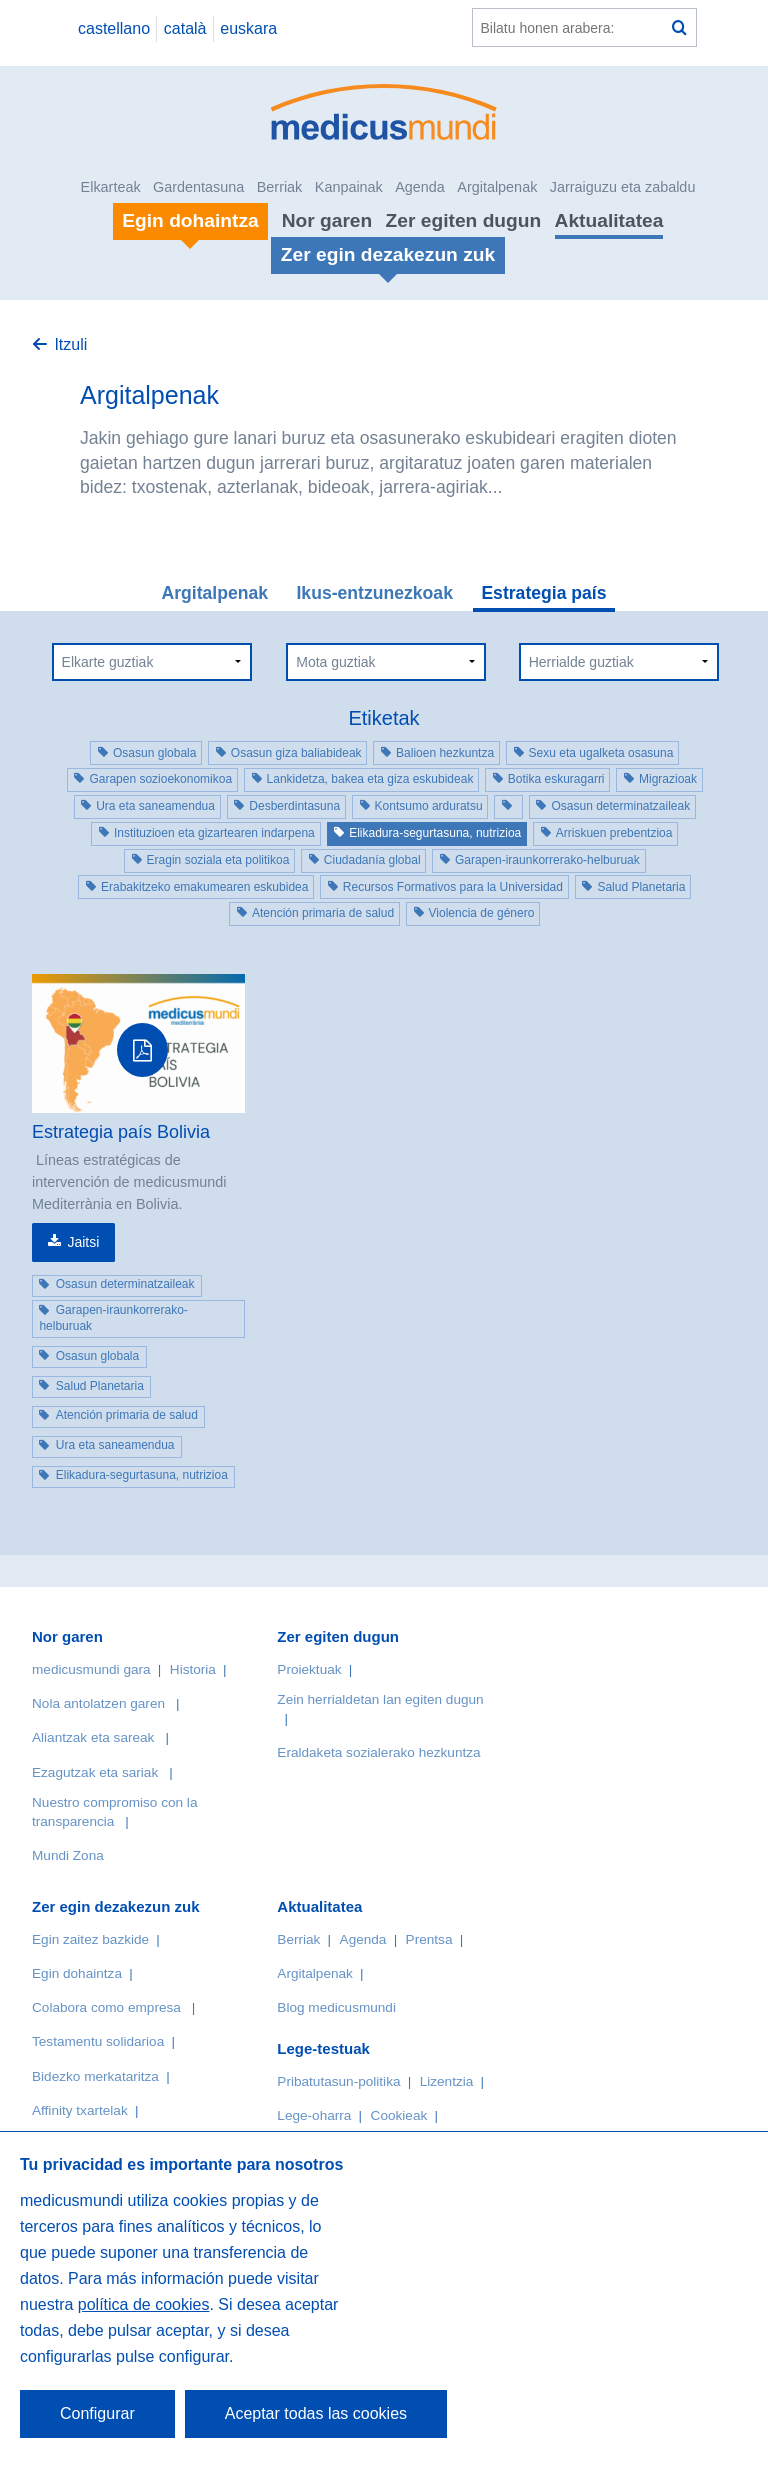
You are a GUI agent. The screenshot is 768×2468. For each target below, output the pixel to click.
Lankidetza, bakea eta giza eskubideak (370, 779)
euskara (248, 28)
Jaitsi (83, 1242)
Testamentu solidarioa (98, 2041)
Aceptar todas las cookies (316, 2413)
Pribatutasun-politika (338, 2081)
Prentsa (429, 1939)
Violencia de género (482, 913)
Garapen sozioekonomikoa (160, 779)
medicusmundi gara (91, 1669)
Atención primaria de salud (323, 913)
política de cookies (144, 2304)
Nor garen (327, 220)
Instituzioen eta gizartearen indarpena (214, 833)
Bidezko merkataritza (95, 2076)
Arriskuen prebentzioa (614, 833)
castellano (114, 28)
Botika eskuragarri (556, 779)
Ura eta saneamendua (155, 806)
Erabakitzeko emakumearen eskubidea (204, 887)
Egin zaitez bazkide (90, 1939)
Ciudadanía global (372, 860)
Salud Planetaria (641, 887)
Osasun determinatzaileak (620, 806)
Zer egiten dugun (464, 220)
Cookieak (399, 2115)
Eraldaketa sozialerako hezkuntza (378, 1752)
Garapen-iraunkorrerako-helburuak (547, 860)
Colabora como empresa (106, 2007)
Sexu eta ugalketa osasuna (601, 753)
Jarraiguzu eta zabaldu (623, 187)
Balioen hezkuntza (445, 753)
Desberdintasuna (294, 806)
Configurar (97, 2413)
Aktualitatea (609, 220)
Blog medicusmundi (336, 2007)
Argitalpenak (497, 187)
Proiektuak (309, 1669)
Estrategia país (543, 593)
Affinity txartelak (80, 2110)
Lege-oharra (314, 2115)
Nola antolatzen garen (98, 1703)
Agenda (420, 187)
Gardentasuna (198, 187)
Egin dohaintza (77, 1973)
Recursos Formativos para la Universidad (453, 887)
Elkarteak (111, 187)
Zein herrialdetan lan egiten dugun (380, 1699)
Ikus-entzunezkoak (374, 593)
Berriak (280, 187)
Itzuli (70, 344)
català (185, 28)
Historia (193, 1669)
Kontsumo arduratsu (429, 806)
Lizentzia (447, 2081)
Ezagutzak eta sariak (95, 1772)
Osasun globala (154, 753)
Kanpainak (349, 187)
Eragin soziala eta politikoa (218, 860)
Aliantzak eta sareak (93, 1737)
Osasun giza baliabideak (296, 753)
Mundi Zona (68, 1855)
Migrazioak (668, 779)
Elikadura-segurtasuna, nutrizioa (435, 833)
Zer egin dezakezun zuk (116, 1906)
